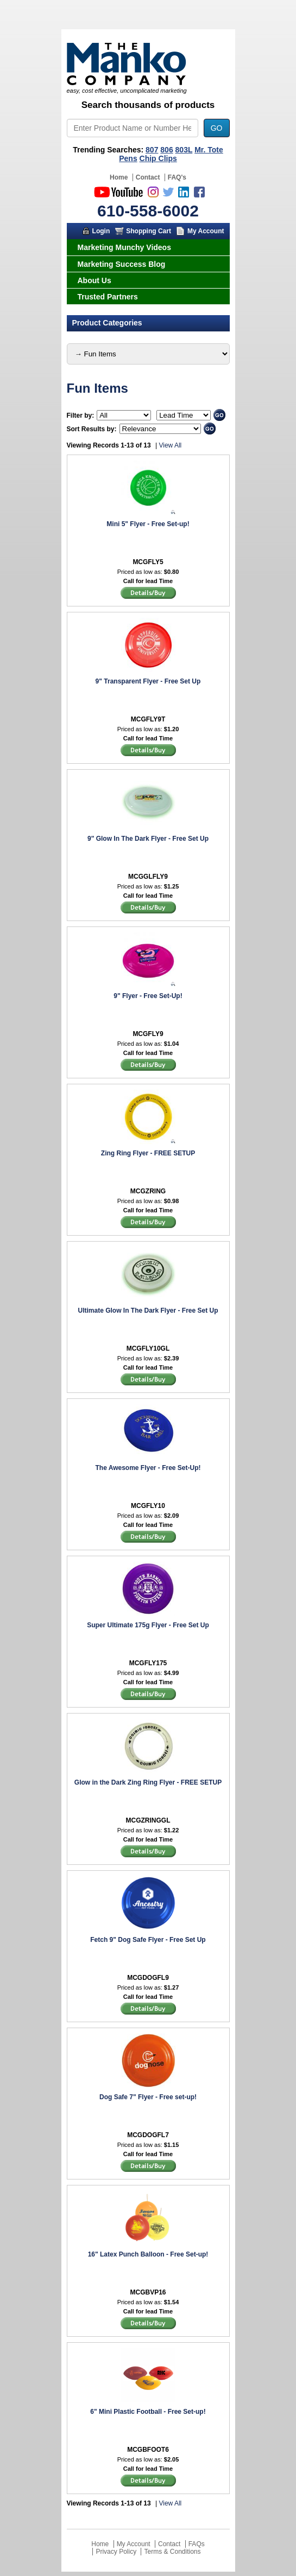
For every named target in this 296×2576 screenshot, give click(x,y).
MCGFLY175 (148, 1663)
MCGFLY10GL (148, 1348)
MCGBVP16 (148, 2292)
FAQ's (177, 177)
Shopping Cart (148, 231)
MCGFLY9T (148, 719)
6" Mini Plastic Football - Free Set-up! (147, 2411)
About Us (94, 280)
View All (170, 445)
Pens (128, 158)
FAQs (196, 2544)
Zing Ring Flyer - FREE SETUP (148, 1153)
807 (152, 149)
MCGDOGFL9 (148, 1977)
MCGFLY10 (148, 1506)
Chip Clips (158, 158)
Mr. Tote (208, 149)
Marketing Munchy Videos (124, 247)
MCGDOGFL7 (148, 2135)
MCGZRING (148, 1191)
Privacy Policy (116, 2551)
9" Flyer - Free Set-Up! (148, 996)
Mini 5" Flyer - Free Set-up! (147, 524)
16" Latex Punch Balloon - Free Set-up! (148, 2254)
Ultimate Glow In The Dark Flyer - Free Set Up (148, 1310)
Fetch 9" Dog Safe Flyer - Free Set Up (147, 1940)
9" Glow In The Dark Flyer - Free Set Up (148, 838)
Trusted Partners (108, 296)
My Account (205, 231)
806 (166, 149)
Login (101, 231)
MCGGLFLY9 (148, 876)
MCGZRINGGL (148, 1820)
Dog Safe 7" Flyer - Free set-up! (148, 2097)
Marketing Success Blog (122, 264)
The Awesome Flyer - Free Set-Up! (147, 1468)
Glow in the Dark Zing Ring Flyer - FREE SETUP (148, 1782)
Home (119, 177)
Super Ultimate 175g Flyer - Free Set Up (148, 1625)
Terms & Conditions (172, 2551)
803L (184, 149)
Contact (148, 177)
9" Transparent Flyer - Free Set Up (148, 681)
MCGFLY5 (148, 562)
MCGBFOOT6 (148, 2449)
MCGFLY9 (148, 1034)
